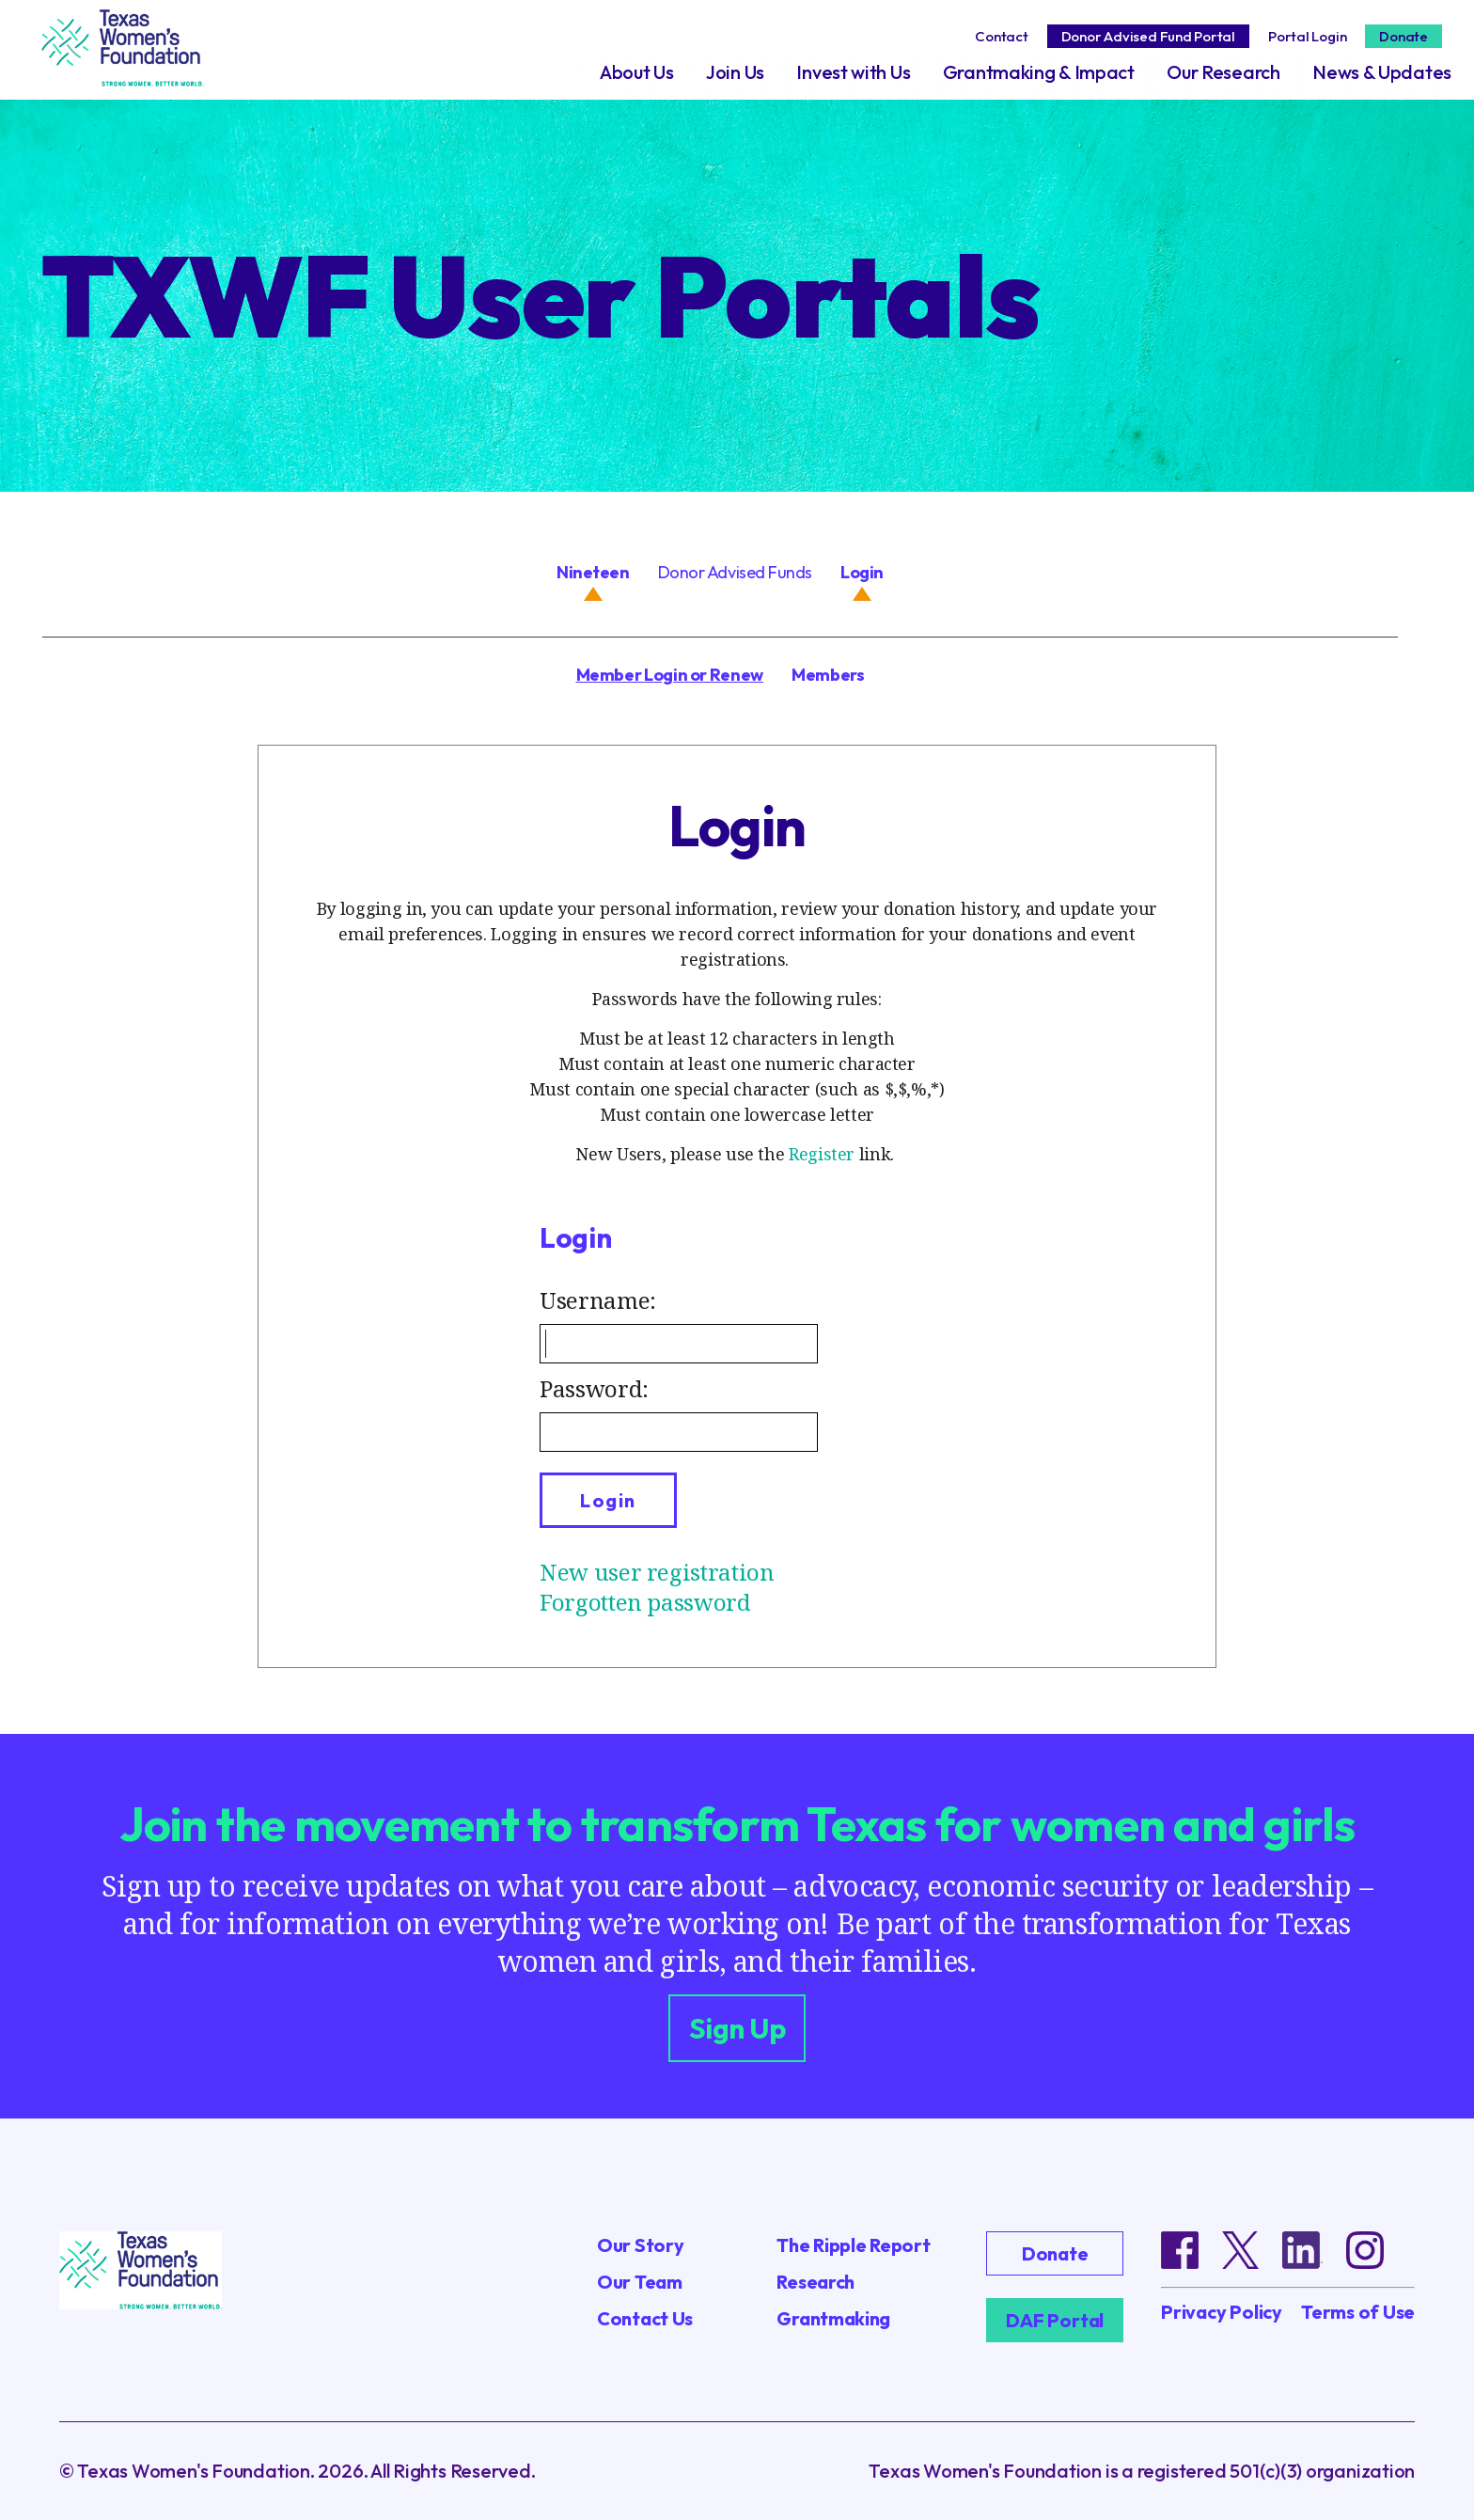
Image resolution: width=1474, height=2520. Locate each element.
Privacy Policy (1221, 2312)
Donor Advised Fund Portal (1148, 36)
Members (828, 674)
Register (822, 1153)
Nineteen (593, 572)
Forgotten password (645, 1601)
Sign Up (737, 2028)
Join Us (735, 72)
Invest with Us (853, 72)
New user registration (657, 1571)
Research (815, 2281)
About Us (637, 72)
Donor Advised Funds (735, 572)
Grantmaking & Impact (1039, 72)
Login (862, 572)
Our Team (639, 2281)
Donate (1403, 36)
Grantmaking (833, 2318)
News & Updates (1381, 72)
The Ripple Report (853, 2245)
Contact (1001, 36)
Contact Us (645, 2318)
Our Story (640, 2245)
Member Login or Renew (669, 674)
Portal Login (1307, 36)
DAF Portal (1055, 2320)
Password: (594, 1388)
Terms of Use (1358, 2312)
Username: (598, 1299)
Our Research (1223, 72)
